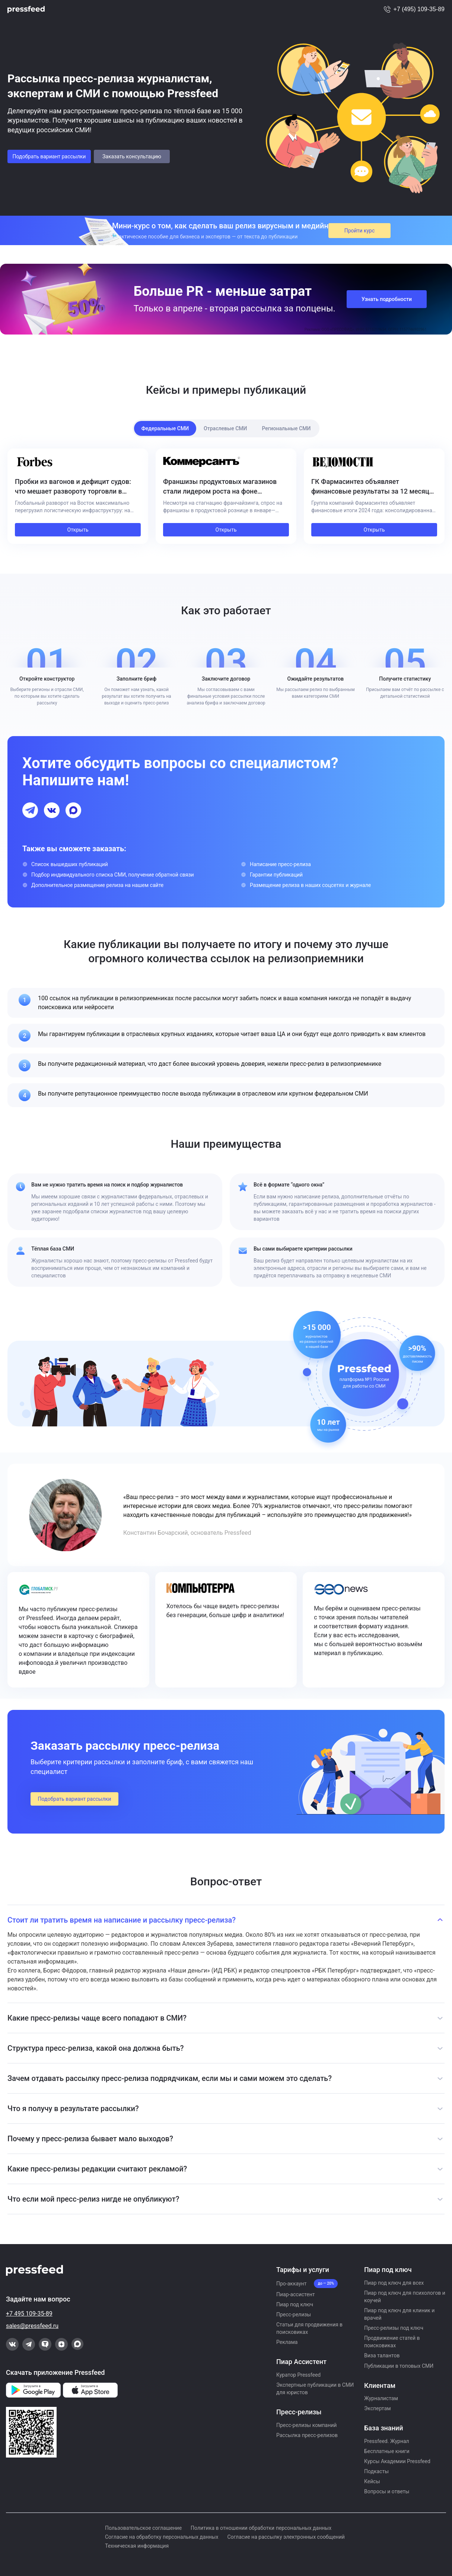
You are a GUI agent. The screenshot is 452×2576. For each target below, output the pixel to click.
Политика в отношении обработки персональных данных (261, 2528)
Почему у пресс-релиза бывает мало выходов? (90, 2138)
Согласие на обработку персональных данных (161, 2537)
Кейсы (372, 2481)
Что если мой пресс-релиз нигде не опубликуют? (93, 2199)
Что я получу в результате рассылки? (73, 2108)
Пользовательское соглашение (143, 2528)
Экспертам (377, 2408)
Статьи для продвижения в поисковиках (309, 2328)
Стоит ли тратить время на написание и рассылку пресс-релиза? (121, 1920)
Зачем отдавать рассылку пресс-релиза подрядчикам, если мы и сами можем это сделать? (169, 2078)
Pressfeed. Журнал (386, 2441)
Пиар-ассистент (295, 2294)
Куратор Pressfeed (298, 2375)
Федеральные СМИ (165, 428)
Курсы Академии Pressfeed (397, 2461)
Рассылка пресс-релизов (307, 2435)
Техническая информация (137, 2546)
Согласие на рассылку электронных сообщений (285, 2537)
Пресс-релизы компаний (306, 2425)
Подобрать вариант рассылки (49, 156)
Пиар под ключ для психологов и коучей (404, 2296)
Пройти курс (359, 231)
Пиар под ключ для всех (394, 2283)
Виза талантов (382, 2355)
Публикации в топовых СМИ (398, 2366)
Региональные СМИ (286, 428)
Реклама (286, 2342)
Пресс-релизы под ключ (393, 2328)
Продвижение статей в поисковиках (392, 2341)
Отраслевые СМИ (225, 428)
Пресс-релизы (293, 2314)
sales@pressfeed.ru (32, 2325)
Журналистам (381, 2398)
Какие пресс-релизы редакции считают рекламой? (97, 2168)
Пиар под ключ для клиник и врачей (399, 2314)
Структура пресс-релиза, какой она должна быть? (95, 2048)
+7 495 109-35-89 (29, 2313)
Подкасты (376, 2471)
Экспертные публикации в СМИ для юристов (315, 2388)
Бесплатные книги (387, 2451)
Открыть (78, 530)
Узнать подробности (387, 299)
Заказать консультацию (131, 156)
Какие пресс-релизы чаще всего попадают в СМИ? (97, 2017)
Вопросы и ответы (386, 2491)
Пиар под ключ (294, 2304)
